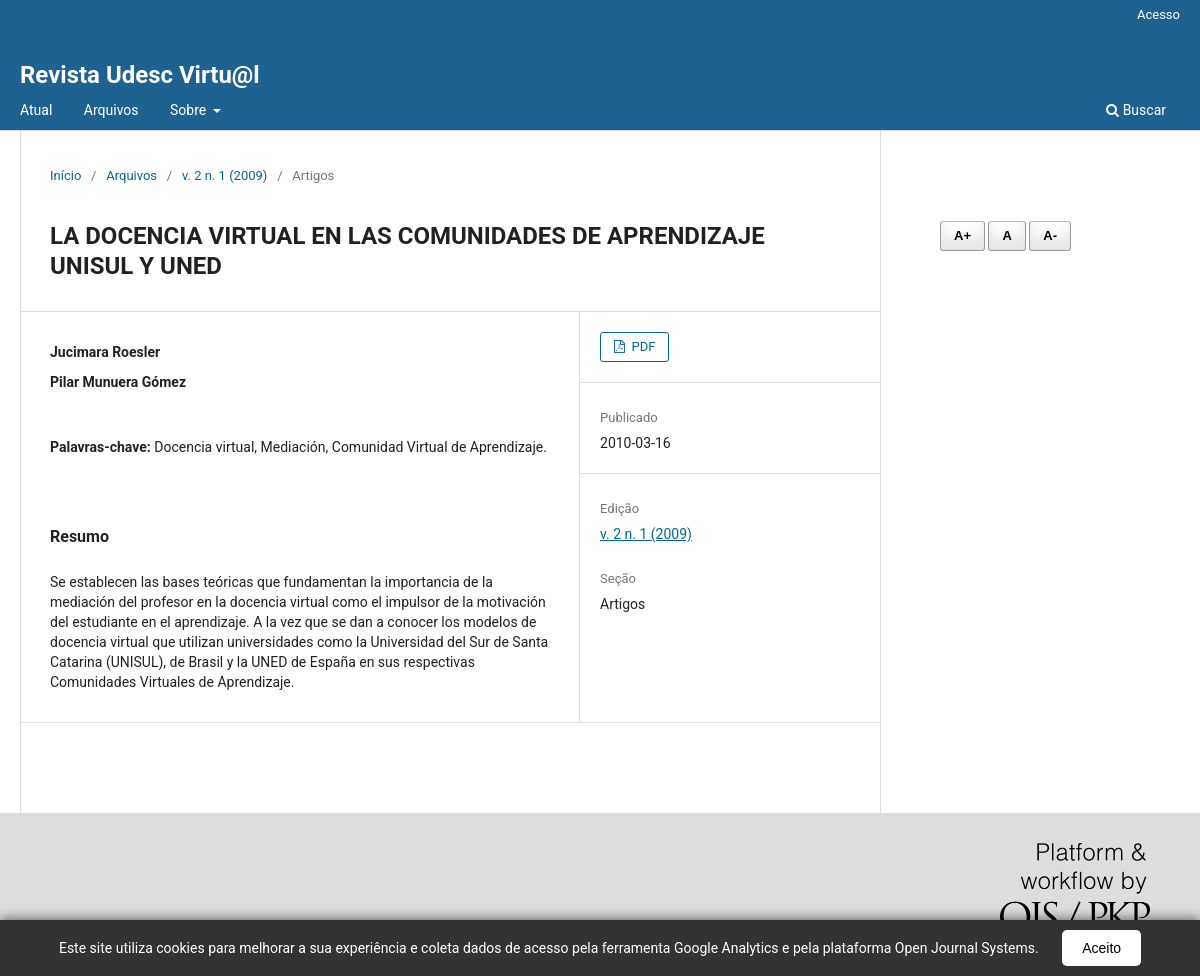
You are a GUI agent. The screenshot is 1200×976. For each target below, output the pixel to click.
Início (65, 175)
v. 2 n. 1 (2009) (224, 175)
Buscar (1136, 110)
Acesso (1158, 14)
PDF (641, 346)
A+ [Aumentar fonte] (962, 235)
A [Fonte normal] (1006, 235)
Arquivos (111, 110)
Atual (36, 110)
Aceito (1101, 948)
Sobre (190, 110)
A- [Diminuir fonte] (1050, 235)
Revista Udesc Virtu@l (140, 75)
